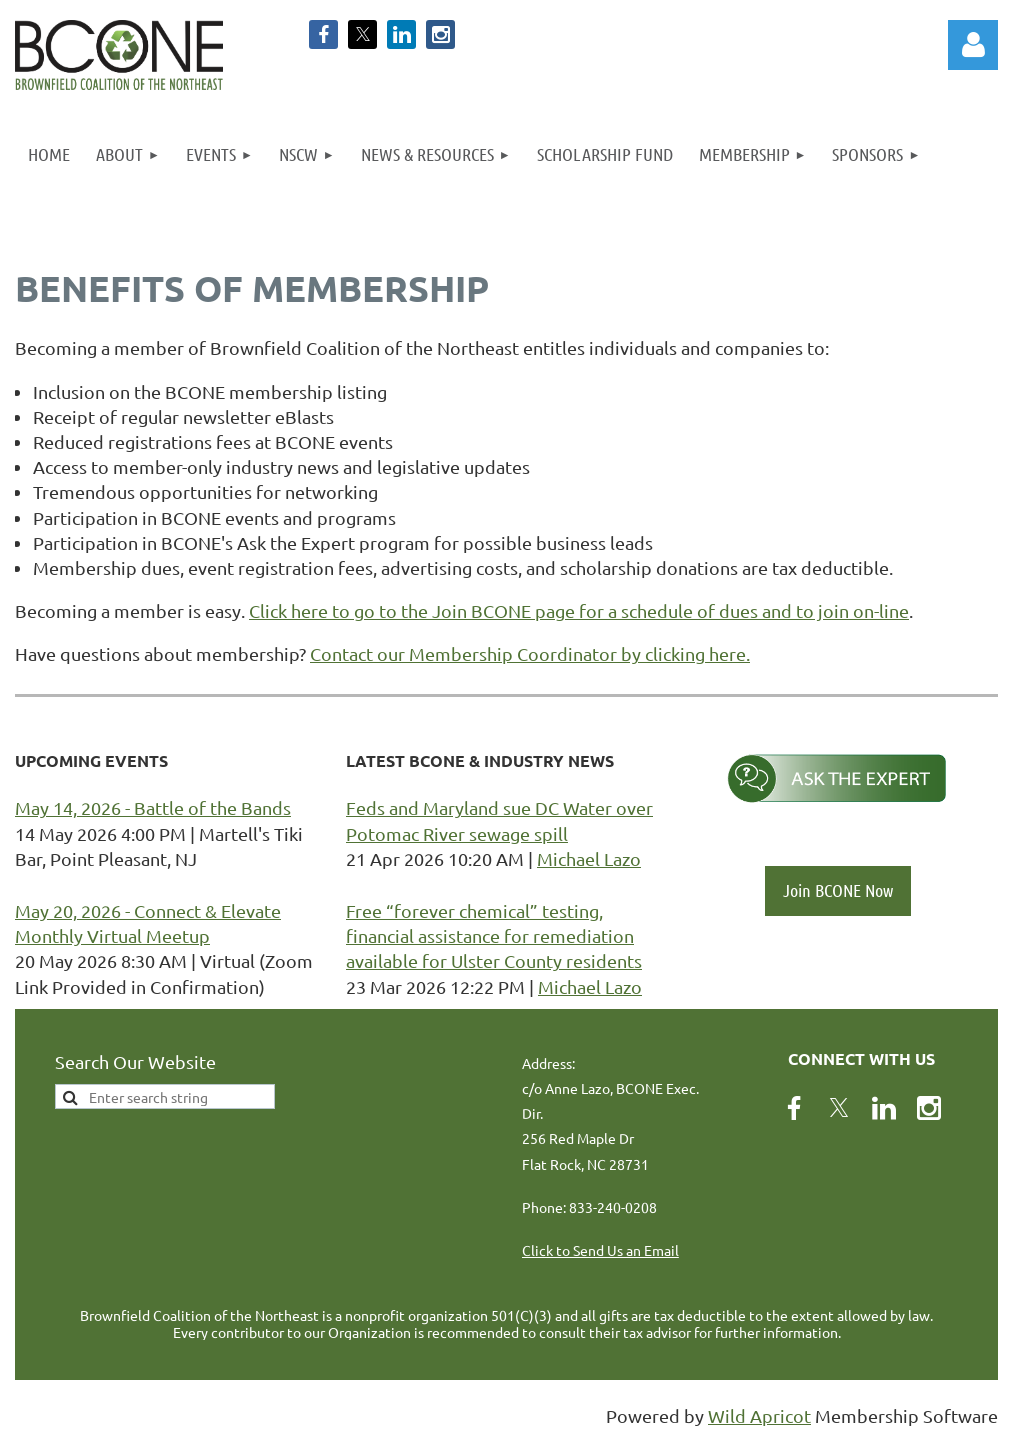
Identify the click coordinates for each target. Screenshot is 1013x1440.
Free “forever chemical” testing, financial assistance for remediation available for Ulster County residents (494, 935)
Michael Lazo (589, 858)
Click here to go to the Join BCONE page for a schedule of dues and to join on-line (579, 610)
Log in (973, 45)
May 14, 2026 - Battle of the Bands (153, 807)
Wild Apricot (759, 1415)
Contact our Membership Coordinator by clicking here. (530, 653)
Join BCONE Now (838, 890)
